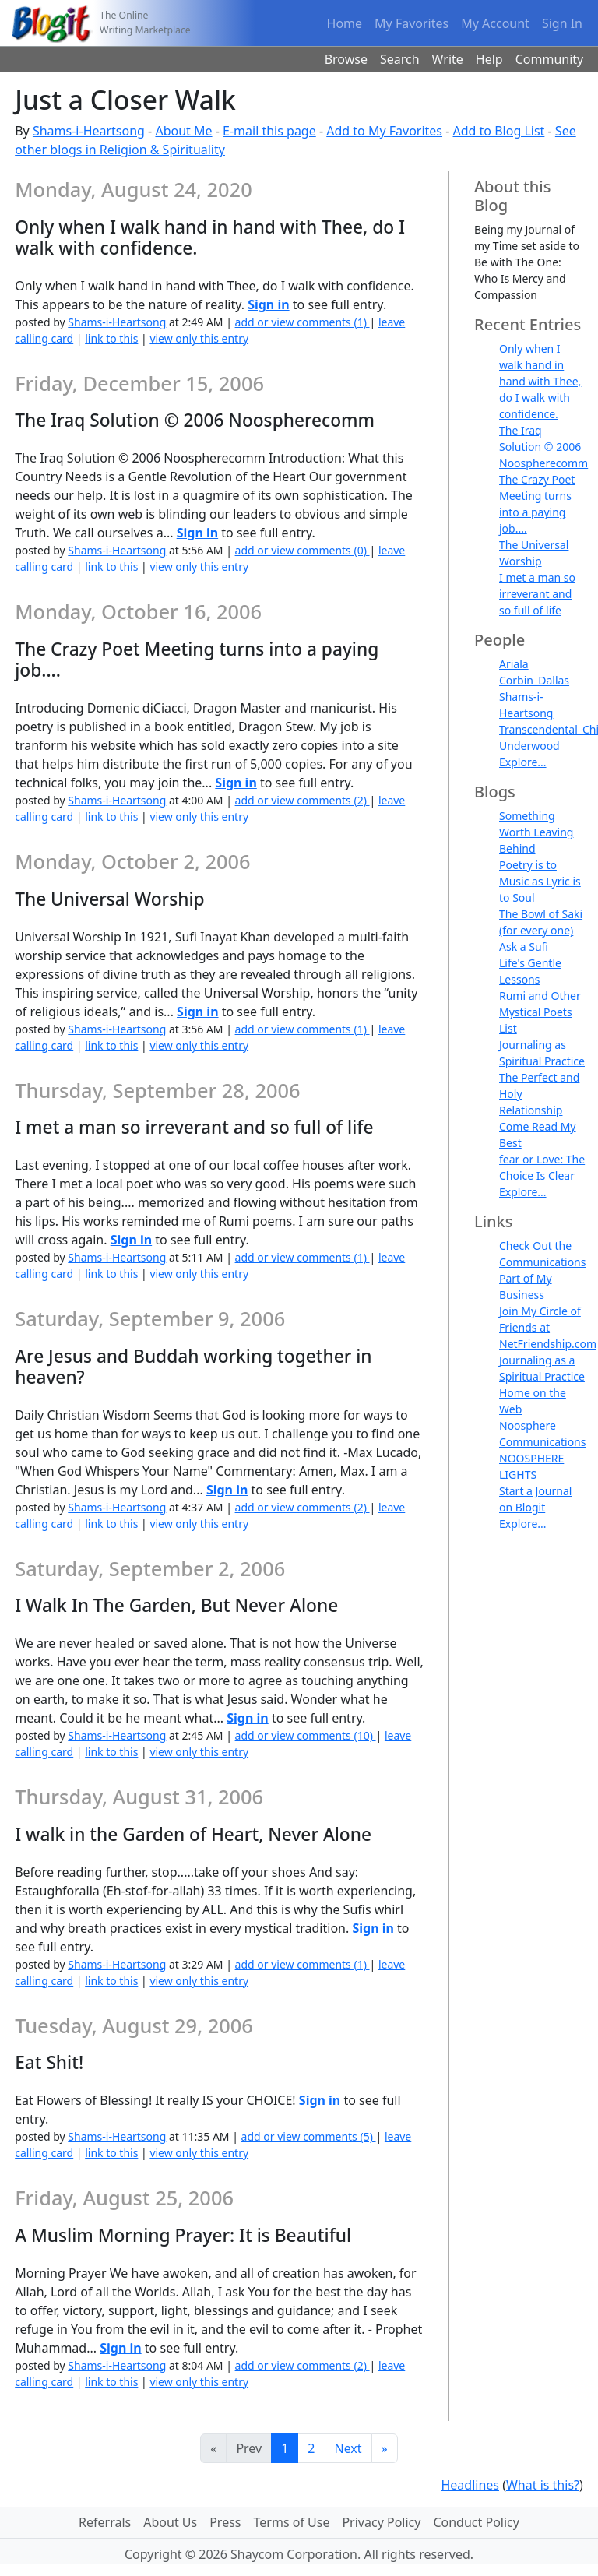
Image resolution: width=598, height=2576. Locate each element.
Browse (346, 59)
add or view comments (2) (302, 800)
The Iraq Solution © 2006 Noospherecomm (543, 446)
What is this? (542, 2484)
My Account (495, 23)
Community (549, 59)
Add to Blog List (499, 130)
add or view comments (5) (308, 2136)
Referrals (105, 2522)
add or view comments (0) (302, 550)
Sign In (562, 23)
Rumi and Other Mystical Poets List (540, 1012)
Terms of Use (292, 2522)
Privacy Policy (381, 2522)
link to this (111, 338)
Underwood (529, 745)
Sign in (268, 304)
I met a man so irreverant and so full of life (537, 594)
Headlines (470, 2484)
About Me (183, 130)
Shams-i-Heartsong (89, 130)
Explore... (523, 762)
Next (348, 2448)
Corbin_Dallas (534, 680)
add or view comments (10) (305, 1735)
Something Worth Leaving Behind (536, 832)
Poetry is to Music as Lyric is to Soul (540, 881)
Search (400, 59)
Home (345, 23)
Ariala (514, 663)
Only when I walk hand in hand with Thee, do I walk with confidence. (540, 381)
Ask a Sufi (523, 946)
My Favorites (411, 23)
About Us (170, 2522)
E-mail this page (269, 130)
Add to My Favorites (384, 130)
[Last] (384, 2448)
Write (447, 59)
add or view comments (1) (302, 322)
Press (225, 2522)
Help (489, 59)
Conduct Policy (476, 2522)
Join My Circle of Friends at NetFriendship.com (547, 1327)
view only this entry (199, 338)
